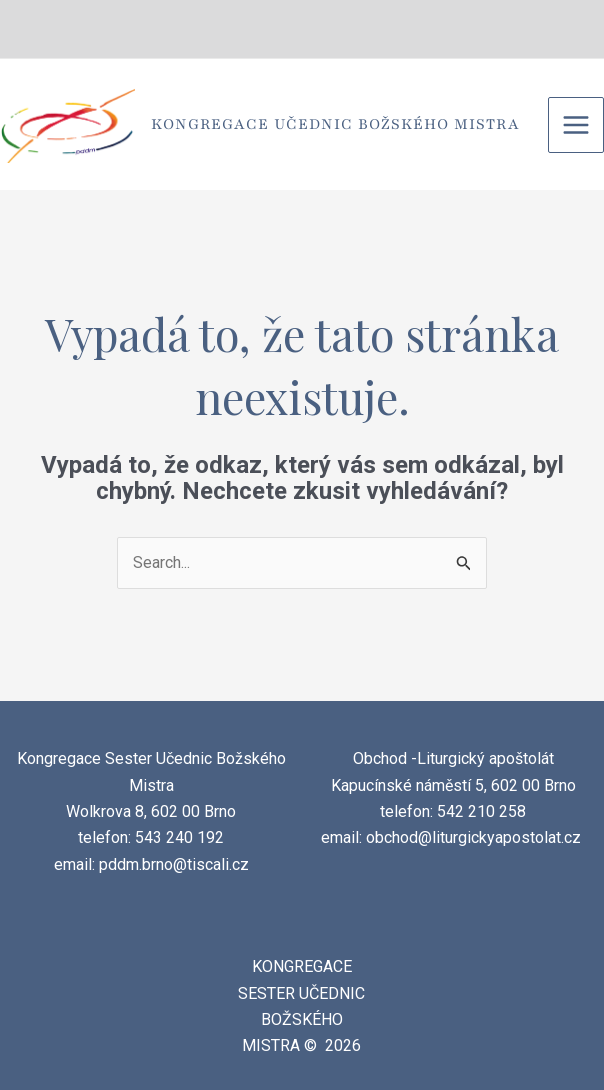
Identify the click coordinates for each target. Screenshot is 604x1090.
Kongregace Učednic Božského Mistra (335, 124)
